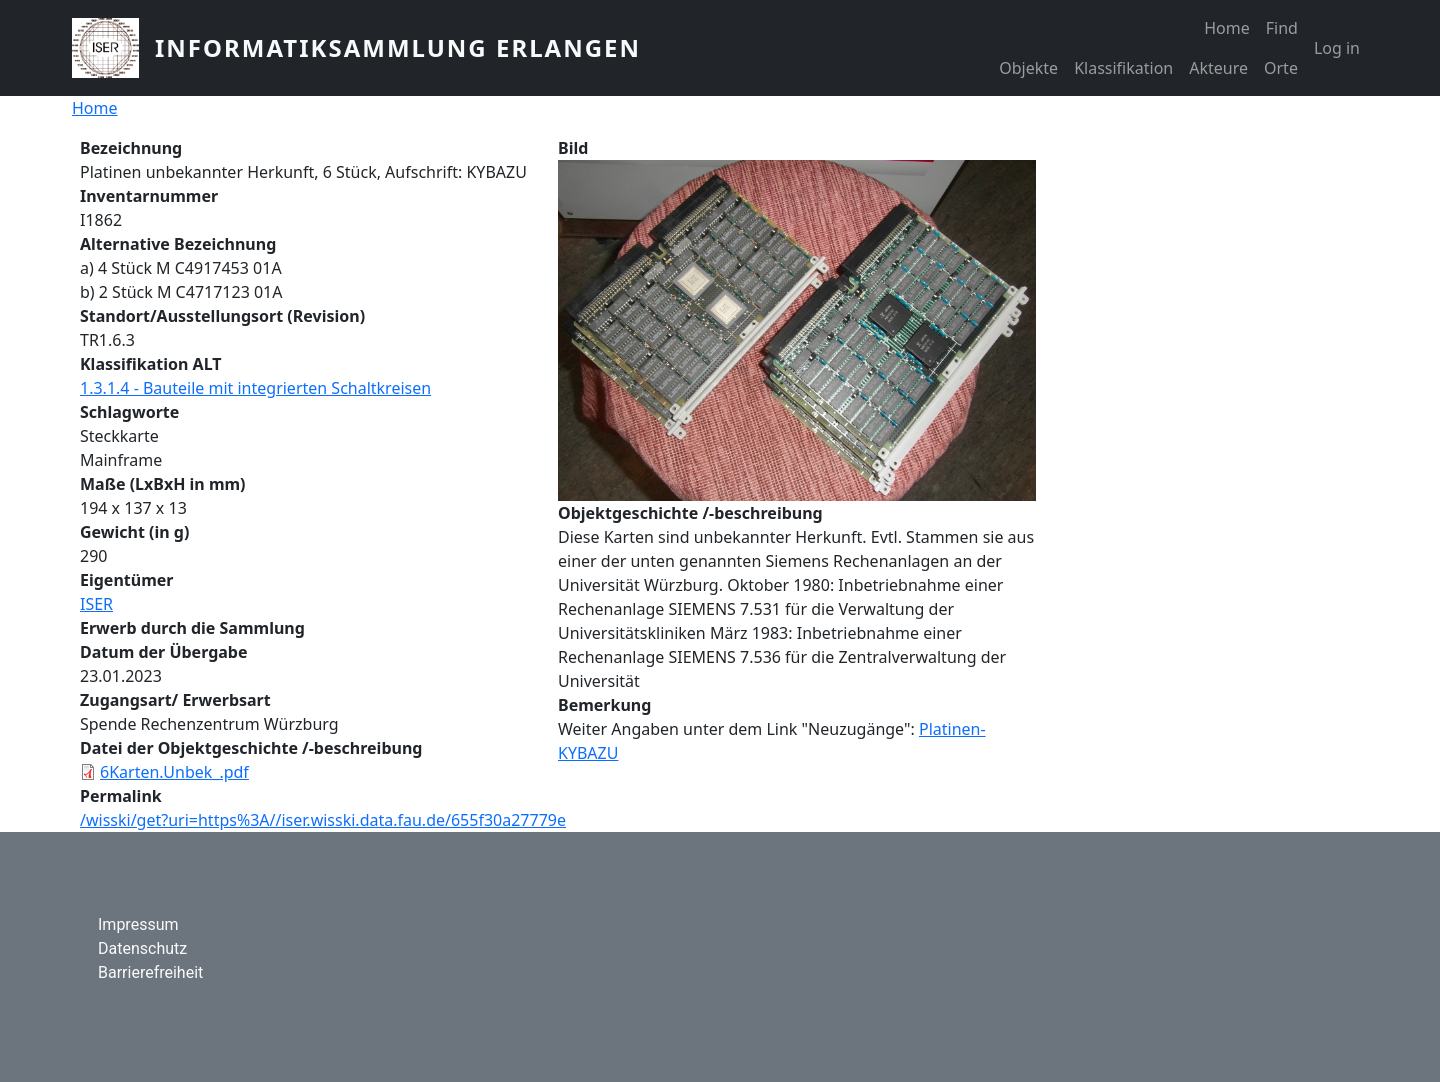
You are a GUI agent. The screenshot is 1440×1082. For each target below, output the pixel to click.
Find (1282, 28)
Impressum (138, 924)
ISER (96, 604)
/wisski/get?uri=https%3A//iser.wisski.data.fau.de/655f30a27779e (323, 820)
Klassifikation (1123, 68)
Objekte (1028, 68)
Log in (1337, 48)
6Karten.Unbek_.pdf (174, 772)
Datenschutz (142, 948)
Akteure (1218, 68)
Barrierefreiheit (150, 972)
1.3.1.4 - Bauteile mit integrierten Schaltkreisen (255, 388)
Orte (1281, 68)
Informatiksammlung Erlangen (398, 47)
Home (1227, 28)
